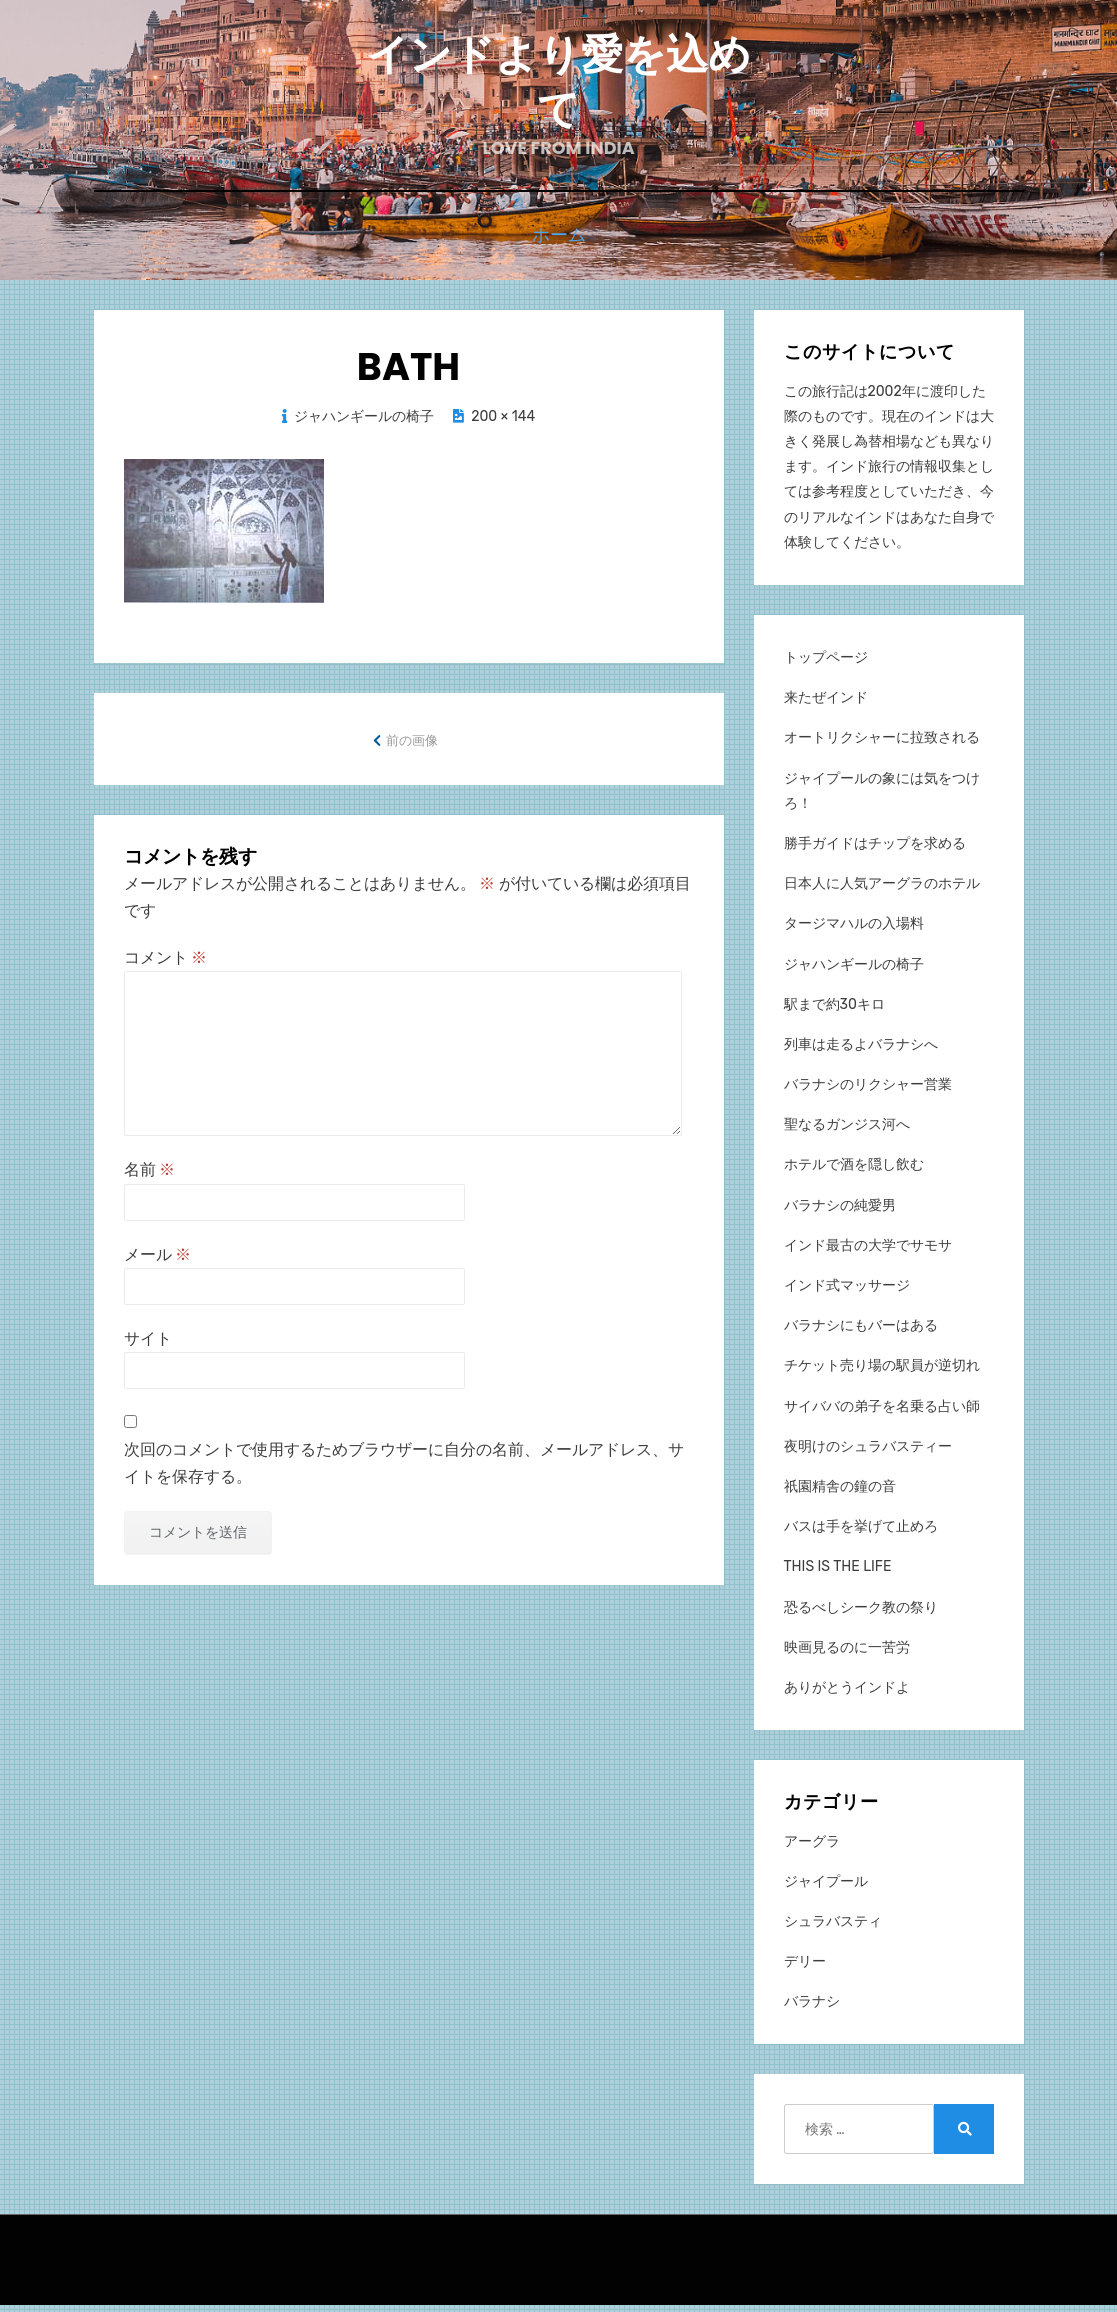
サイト (148, 1344)
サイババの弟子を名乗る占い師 (882, 1412)
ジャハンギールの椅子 (364, 422)
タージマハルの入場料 (854, 930)
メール (158, 1260)
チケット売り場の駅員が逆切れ (882, 1372)
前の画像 (412, 746)
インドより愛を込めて (558, 87)
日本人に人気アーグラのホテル (882, 890)
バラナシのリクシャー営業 (868, 1091)
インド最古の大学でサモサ (868, 1251)
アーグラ (812, 1847)
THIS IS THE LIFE (838, 1573)
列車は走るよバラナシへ (861, 1050)
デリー (805, 1967)
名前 (150, 1176)
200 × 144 (503, 422)
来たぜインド (826, 704)
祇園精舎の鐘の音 (840, 1492)
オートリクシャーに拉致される (882, 744)
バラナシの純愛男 (840, 1211)
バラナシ (812, 2008)
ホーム (558, 243)
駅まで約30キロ (834, 1010)
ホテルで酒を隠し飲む (854, 1171)
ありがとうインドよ (847, 1693)
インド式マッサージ (847, 1291)
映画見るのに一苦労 (847, 1653)
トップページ (826, 663)
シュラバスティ (833, 1927)
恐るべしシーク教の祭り (861, 1613)
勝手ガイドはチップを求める (875, 849)
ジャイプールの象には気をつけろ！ (882, 797)
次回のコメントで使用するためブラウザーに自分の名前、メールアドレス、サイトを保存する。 (404, 1470)
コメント (166, 964)
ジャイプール (826, 1887)
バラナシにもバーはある (861, 1332)
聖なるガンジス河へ (847, 1131)
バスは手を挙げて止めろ (861, 1533)
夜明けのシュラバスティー (868, 1452)
